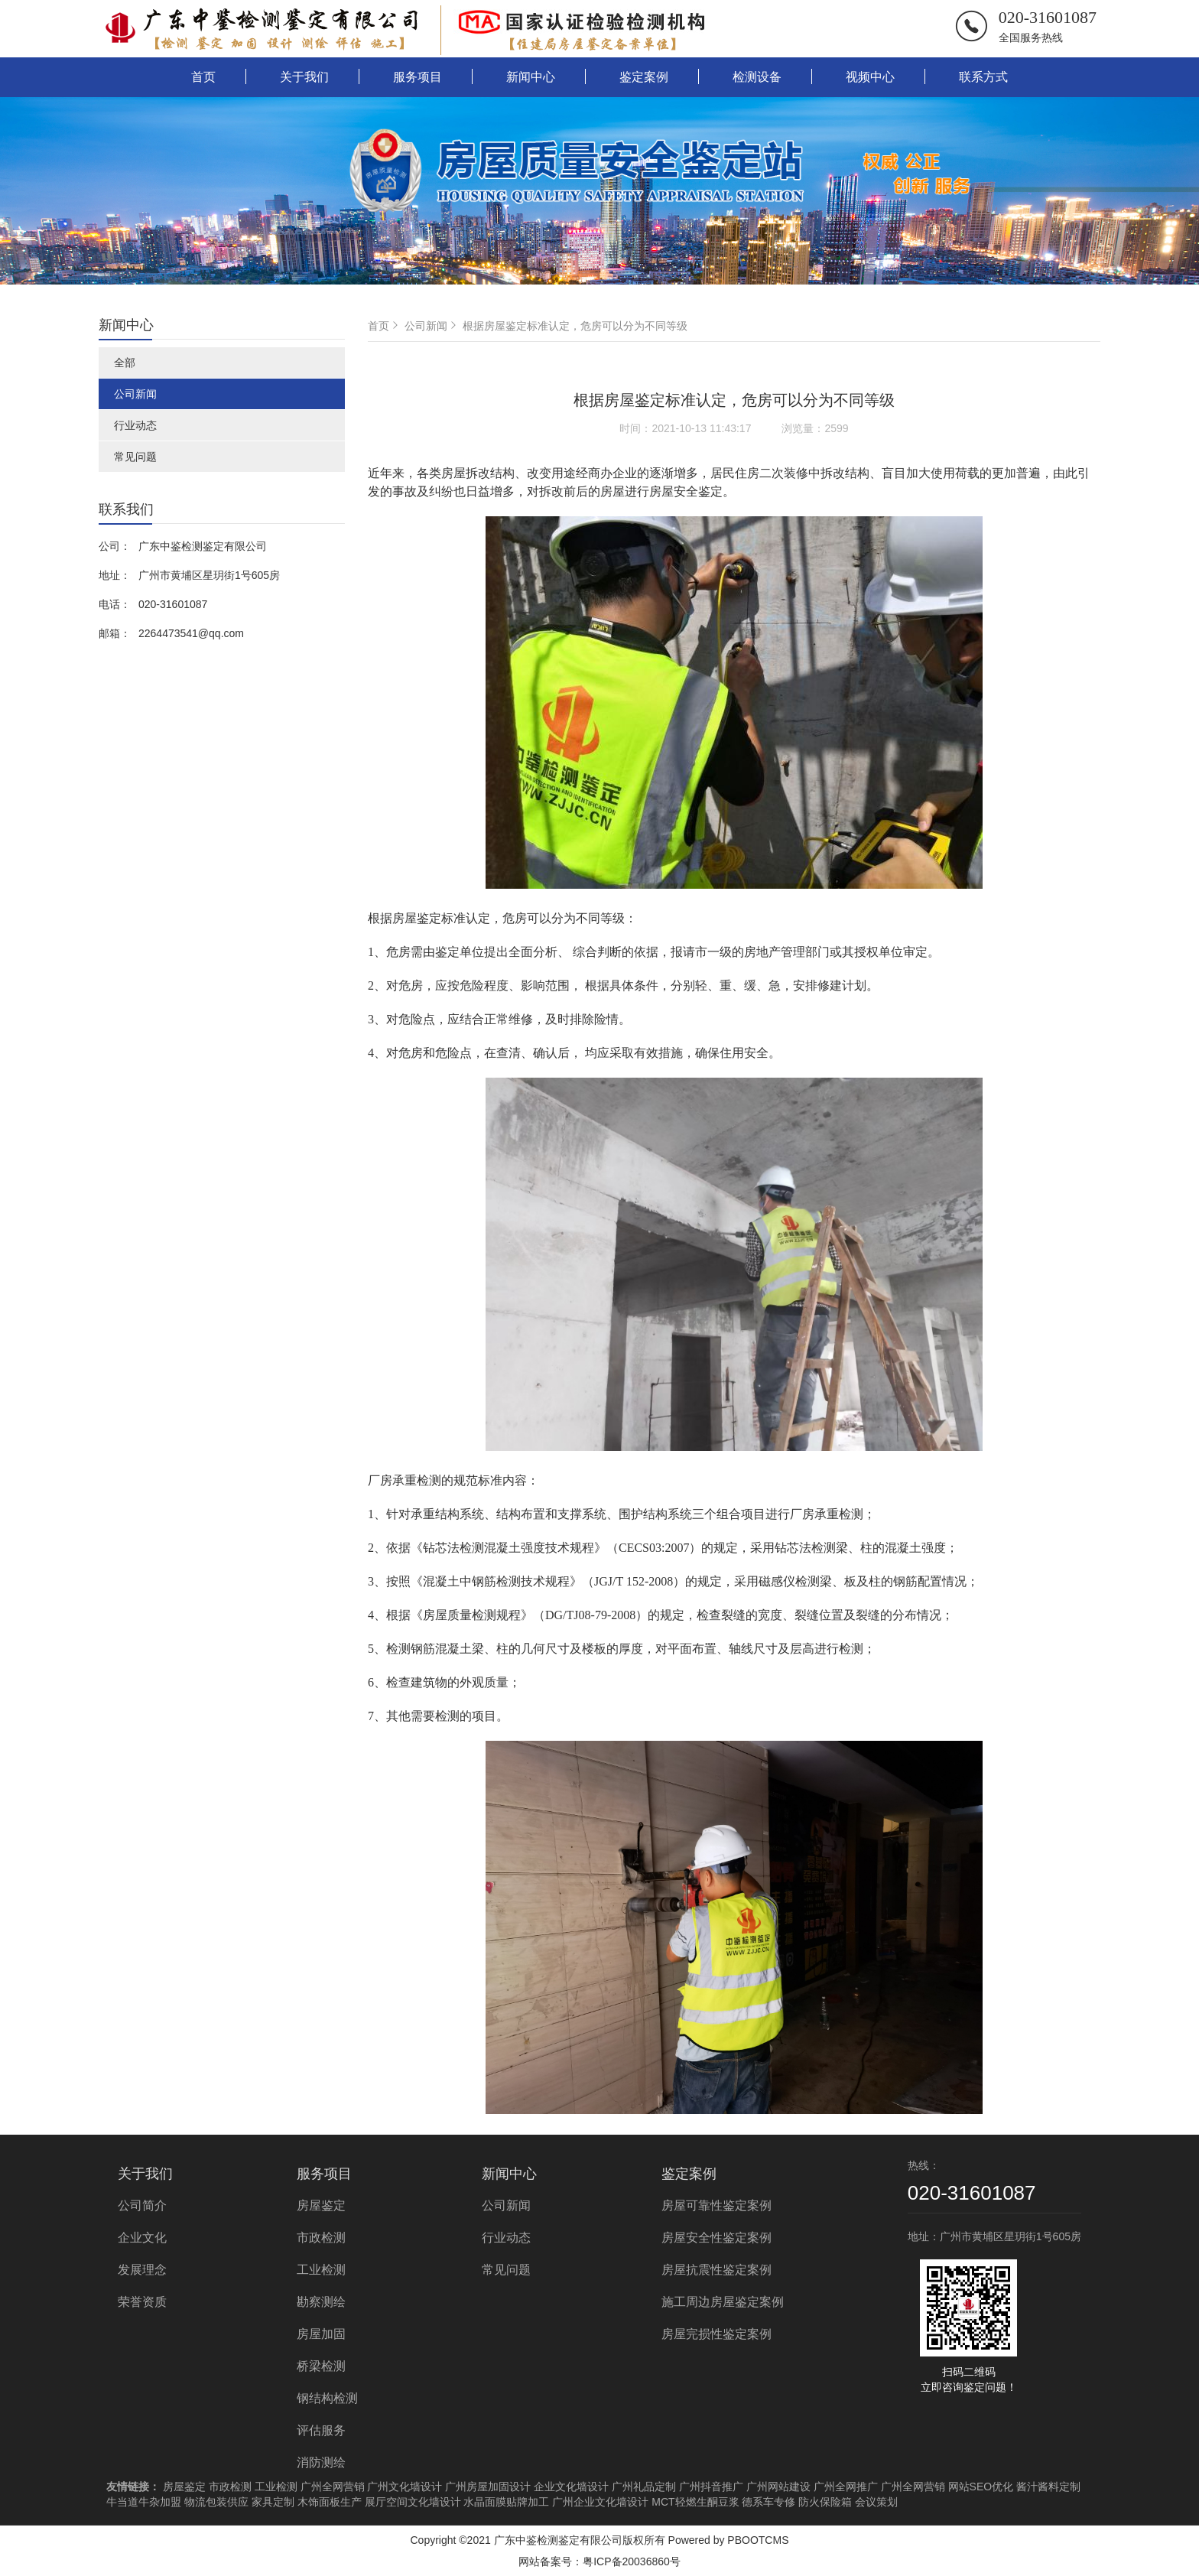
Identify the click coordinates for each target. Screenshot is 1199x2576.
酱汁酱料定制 (1048, 2486)
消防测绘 (321, 2462)
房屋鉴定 (321, 2205)
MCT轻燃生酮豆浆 (695, 2502)
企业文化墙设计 (571, 2486)
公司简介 (142, 2205)
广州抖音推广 (711, 2486)
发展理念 (142, 2269)
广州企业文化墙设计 (600, 2502)
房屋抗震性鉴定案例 (716, 2269)
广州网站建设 (778, 2486)
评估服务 (321, 2430)
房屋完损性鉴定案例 (716, 2333)
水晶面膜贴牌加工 (506, 2502)
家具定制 (273, 2502)
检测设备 (757, 76)
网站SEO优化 (981, 2486)
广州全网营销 (333, 2486)
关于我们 (304, 76)
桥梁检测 (321, 2366)
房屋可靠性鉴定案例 (716, 2205)
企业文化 (142, 2237)
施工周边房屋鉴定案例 (722, 2301)
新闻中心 (530, 76)
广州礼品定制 (644, 2486)
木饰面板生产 (329, 2502)
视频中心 (870, 76)
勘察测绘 (321, 2301)
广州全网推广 (846, 2486)
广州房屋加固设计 (488, 2486)
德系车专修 (768, 2502)
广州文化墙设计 (404, 2486)
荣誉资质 (142, 2301)
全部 (124, 362)
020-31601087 (1048, 17)
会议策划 (876, 2502)
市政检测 (321, 2237)
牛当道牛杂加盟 (143, 2502)
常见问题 (135, 456)
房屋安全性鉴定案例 (716, 2237)
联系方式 (983, 76)
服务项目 (417, 76)
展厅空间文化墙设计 (413, 2502)
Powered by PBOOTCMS (728, 2540)
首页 (203, 76)
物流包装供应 (216, 2502)
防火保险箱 (825, 2502)
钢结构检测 (327, 2398)
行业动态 (135, 425)
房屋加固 (321, 2333)
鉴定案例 (643, 76)
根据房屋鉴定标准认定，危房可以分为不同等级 (575, 326)
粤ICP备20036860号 (632, 2561)
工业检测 (321, 2269)
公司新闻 (135, 394)
